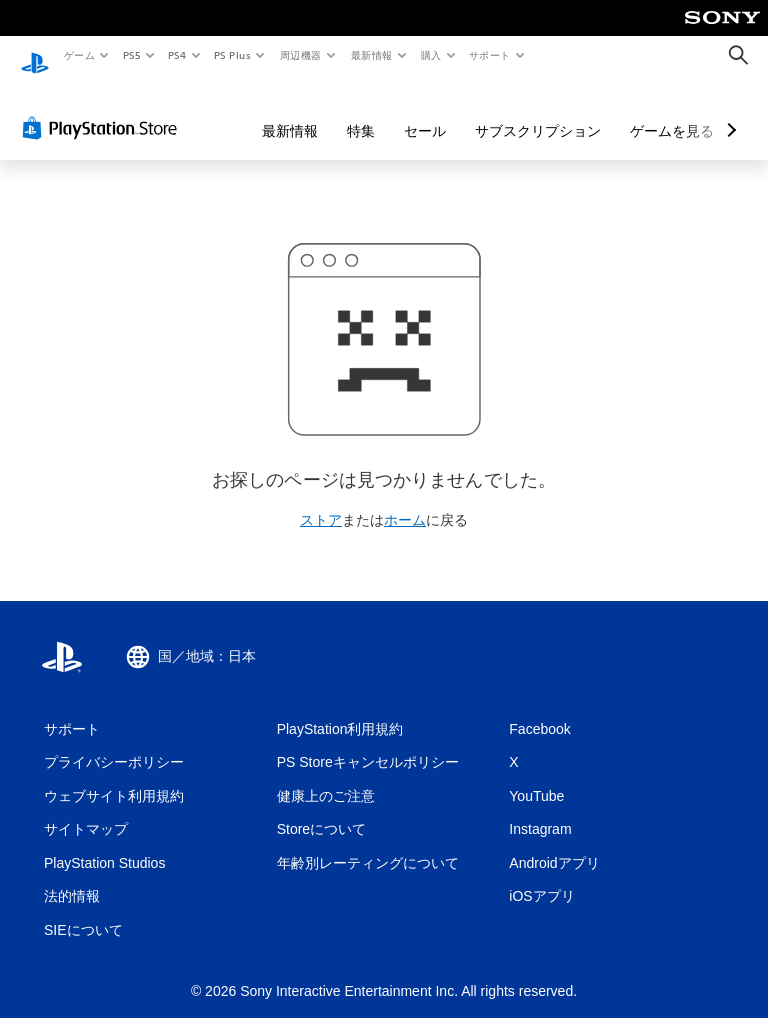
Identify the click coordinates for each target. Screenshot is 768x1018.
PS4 (178, 55)
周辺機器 (301, 55)
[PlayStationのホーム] (35, 56)
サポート (490, 55)
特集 (361, 112)
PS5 (131, 55)
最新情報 (371, 55)
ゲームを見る (672, 112)
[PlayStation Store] (104, 109)
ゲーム (78, 55)
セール (425, 112)
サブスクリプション (538, 112)
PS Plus (233, 55)
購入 (431, 55)
